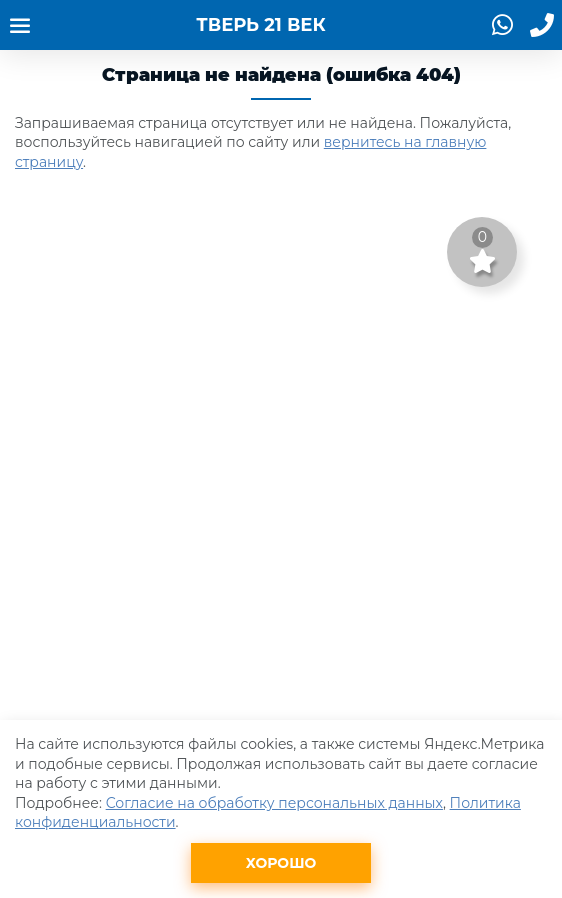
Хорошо (281, 863)
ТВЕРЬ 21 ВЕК (260, 25)
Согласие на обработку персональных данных (274, 803)
